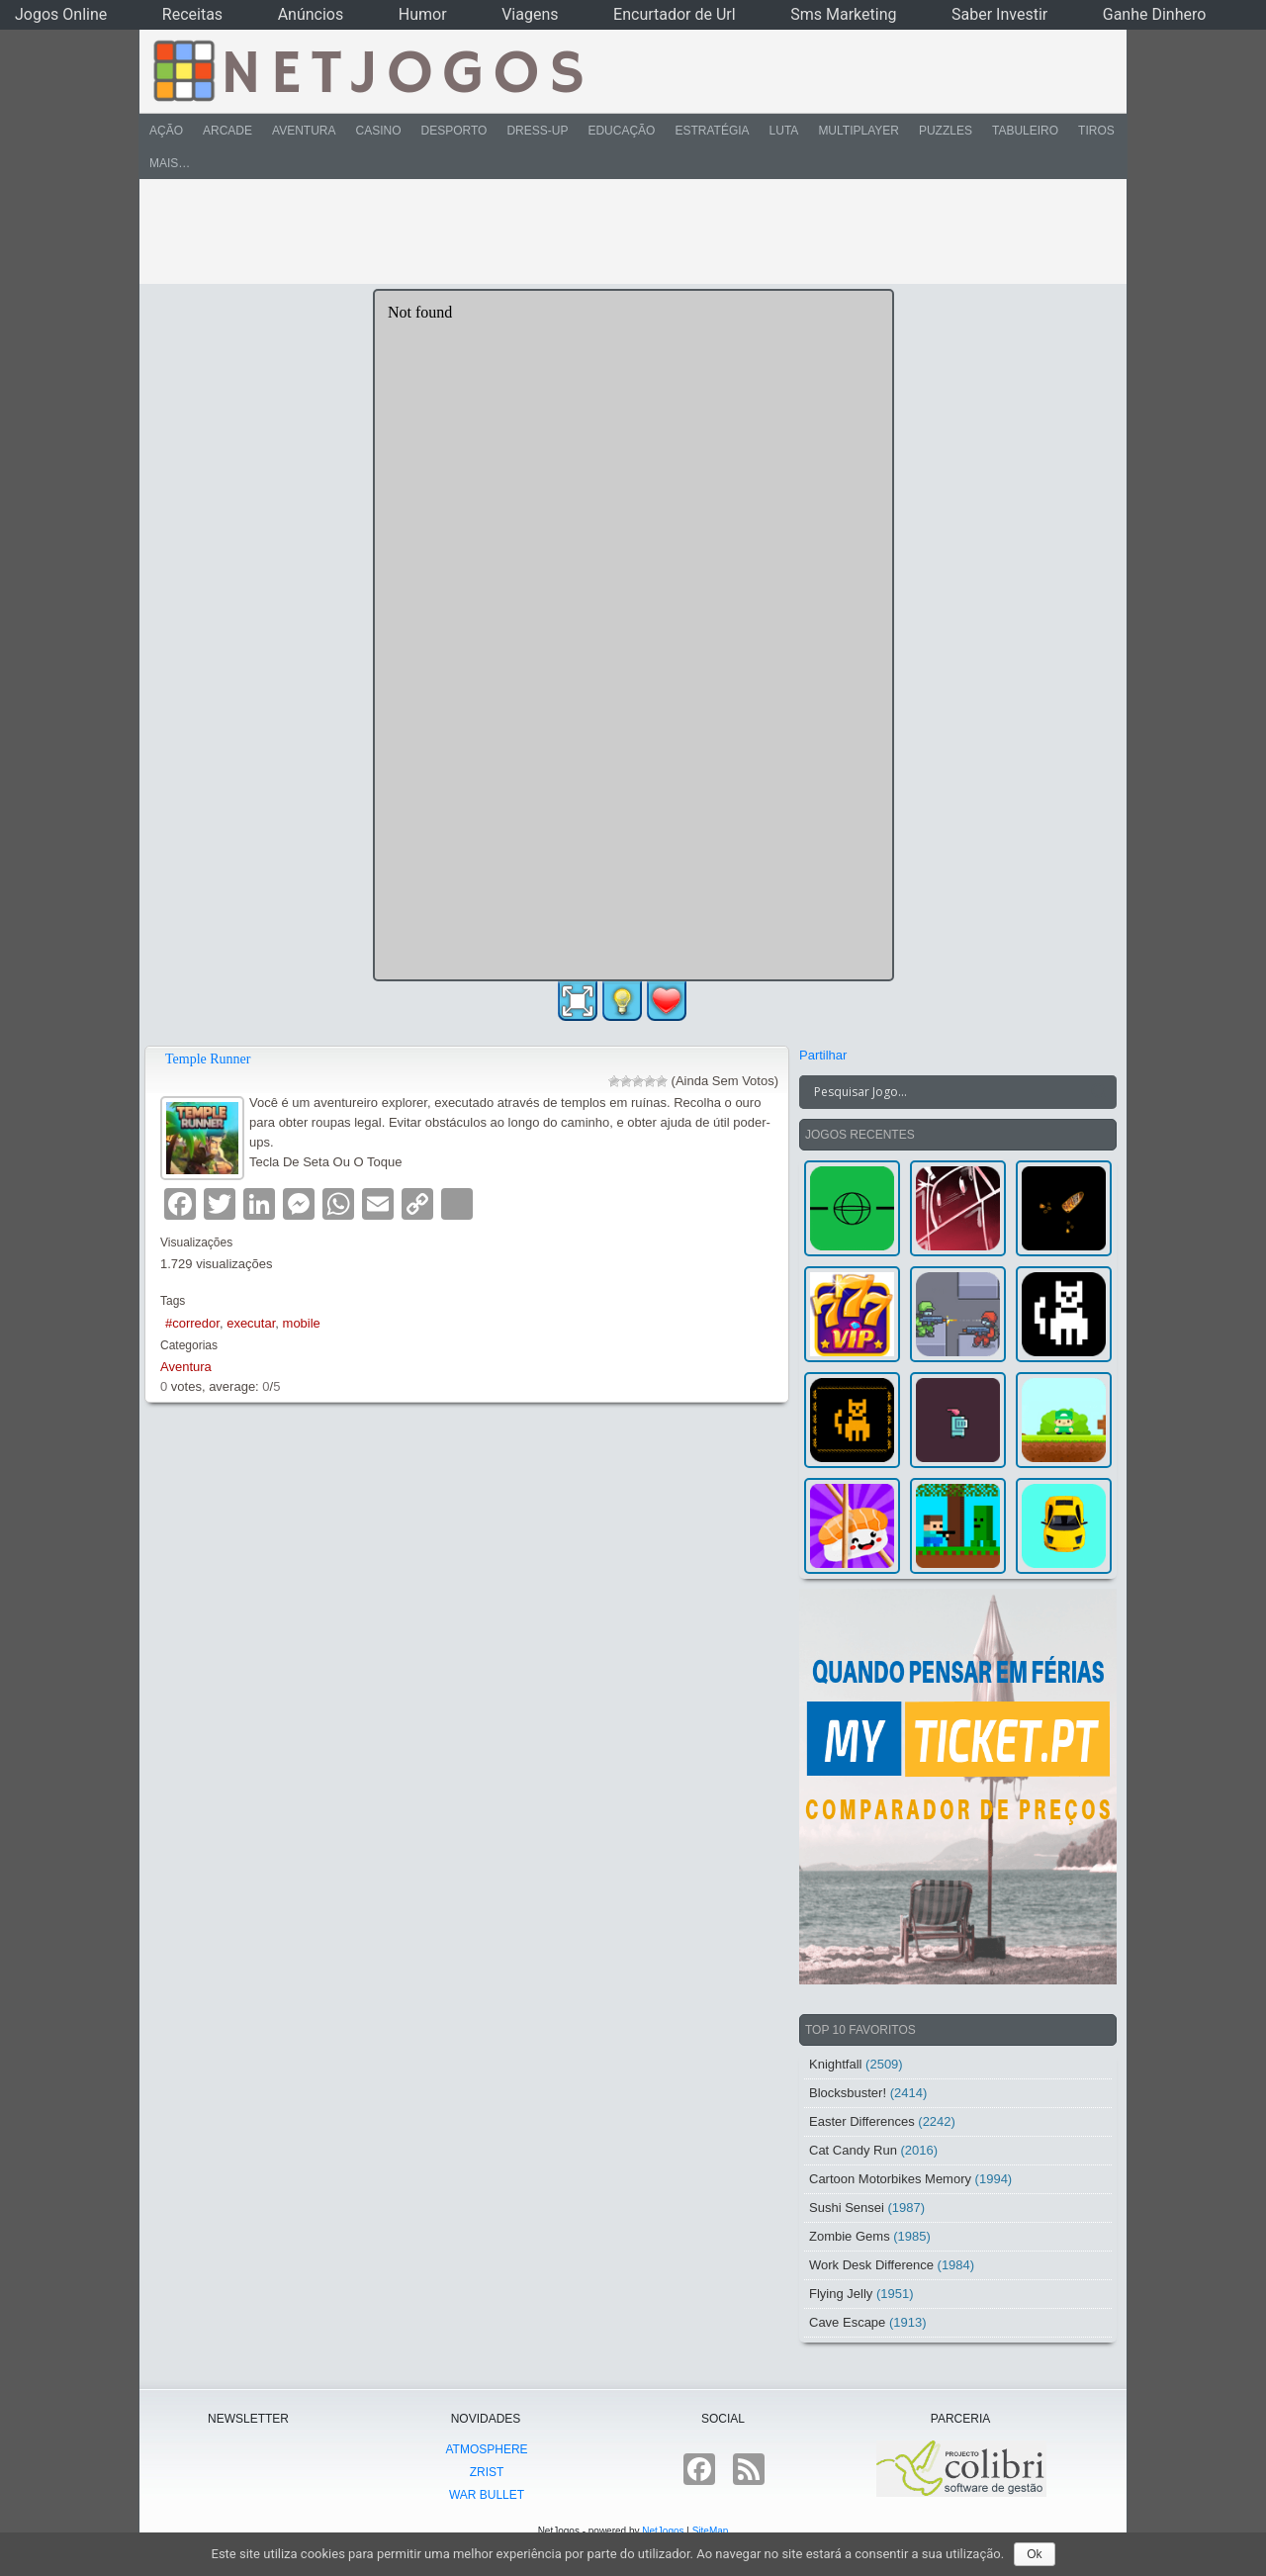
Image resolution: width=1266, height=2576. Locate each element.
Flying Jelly (840, 2293)
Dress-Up (537, 131)
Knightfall (835, 2064)
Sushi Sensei (846, 2207)
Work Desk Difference (871, 2264)
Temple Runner (208, 1059)
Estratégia (712, 131)
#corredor (192, 1323)
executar (250, 1323)
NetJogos (662, 2531)
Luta (784, 131)
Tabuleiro (1025, 131)
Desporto (454, 131)
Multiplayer (858, 131)
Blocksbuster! (847, 2092)
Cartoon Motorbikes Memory (890, 2178)
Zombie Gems (849, 2236)
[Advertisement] (619, 231)
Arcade (227, 131)
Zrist (487, 2472)
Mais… (169, 163)
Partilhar (823, 1055)
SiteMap (710, 2531)
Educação (621, 131)
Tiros (1096, 131)
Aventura (303, 131)
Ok (1034, 2554)
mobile (301, 1323)
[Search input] (946, 1092)
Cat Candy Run (853, 2150)
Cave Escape (847, 2322)
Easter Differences (862, 2121)
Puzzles (945, 131)
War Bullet (486, 2495)
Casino (378, 131)
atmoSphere (486, 2449)
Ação (166, 131)
